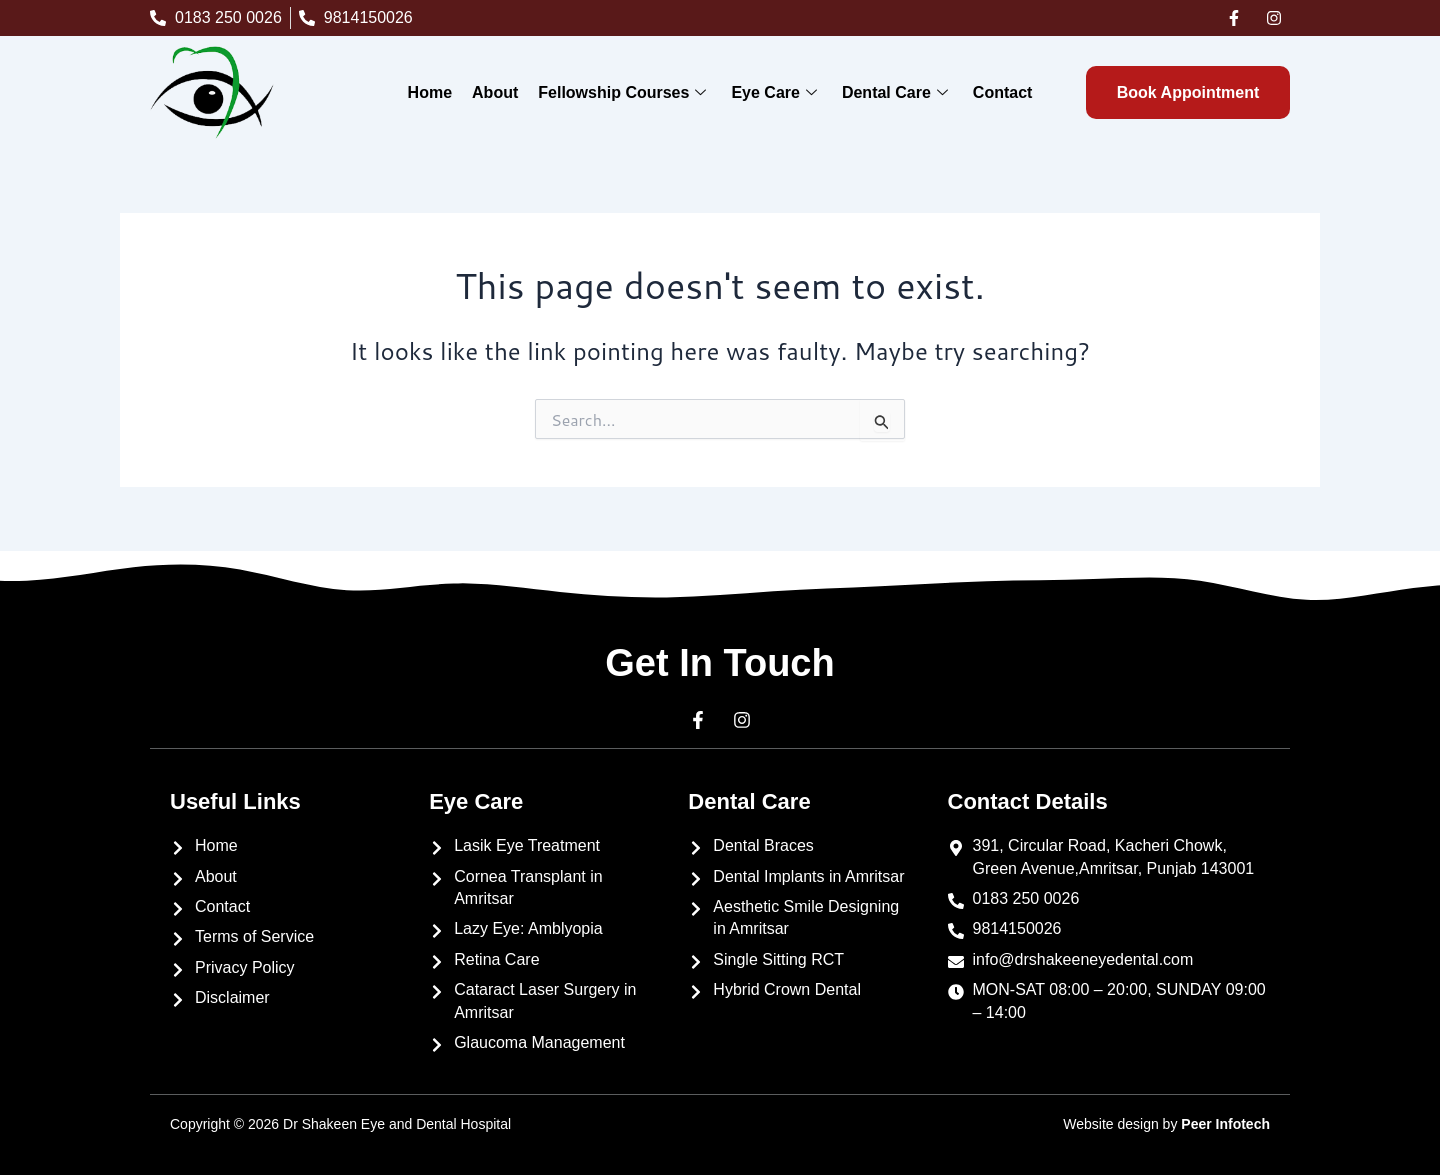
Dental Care (897, 92)
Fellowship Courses (624, 92)
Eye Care (776, 92)
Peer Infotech (1225, 1124)
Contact (1003, 92)
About (495, 92)
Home (430, 92)
